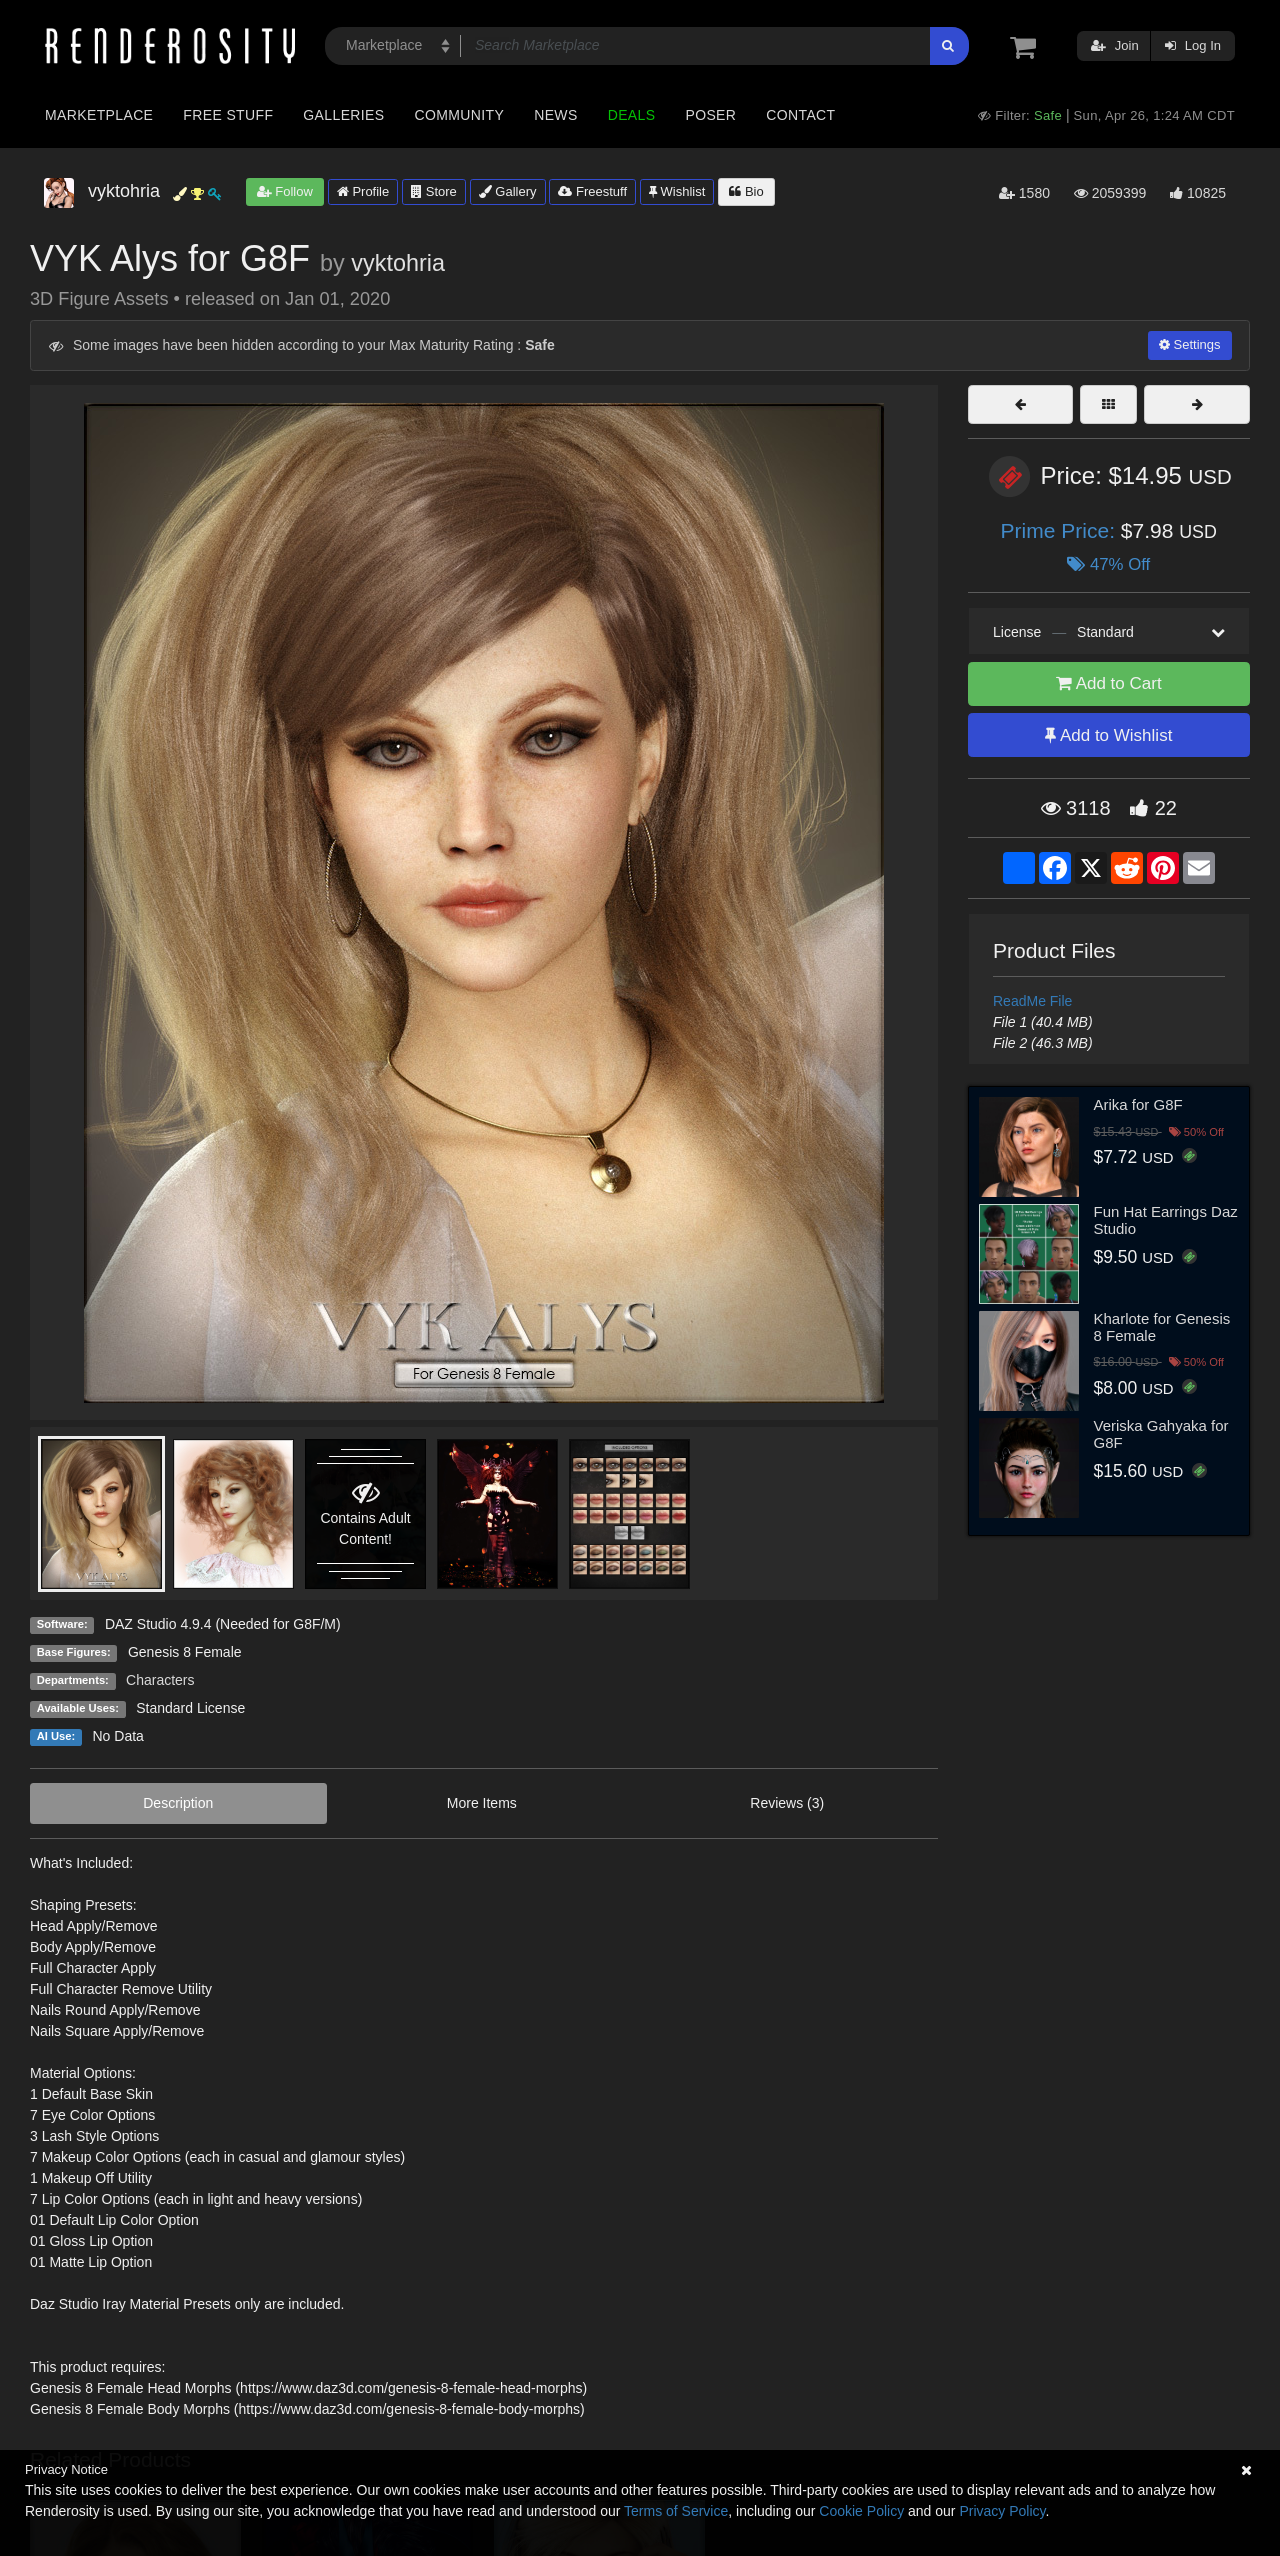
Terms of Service (676, 2511)
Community (460, 115)
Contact (800, 115)
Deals (632, 115)
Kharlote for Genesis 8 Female (1162, 1327)
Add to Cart (1109, 683)
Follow (285, 191)
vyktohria (398, 263)
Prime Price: (1061, 530)
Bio (746, 191)
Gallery (508, 191)
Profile (363, 191)
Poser (710, 115)
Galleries (343, 115)
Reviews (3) (787, 1803)
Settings (1190, 344)
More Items (482, 1803)
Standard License (190, 1708)
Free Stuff (228, 115)
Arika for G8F (1138, 1104)
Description (178, 1803)
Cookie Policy (861, 2511)
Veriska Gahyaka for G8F (1161, 1434)
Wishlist (677, 191)
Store (434, 191)
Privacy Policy (1002, 2511)
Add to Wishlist (1108, 735)
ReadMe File (1032, 1001)
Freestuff (592, 191)
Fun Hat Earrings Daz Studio (1166, 1220)
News (555, 115)
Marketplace (99, 115)
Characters (160, 1680)
